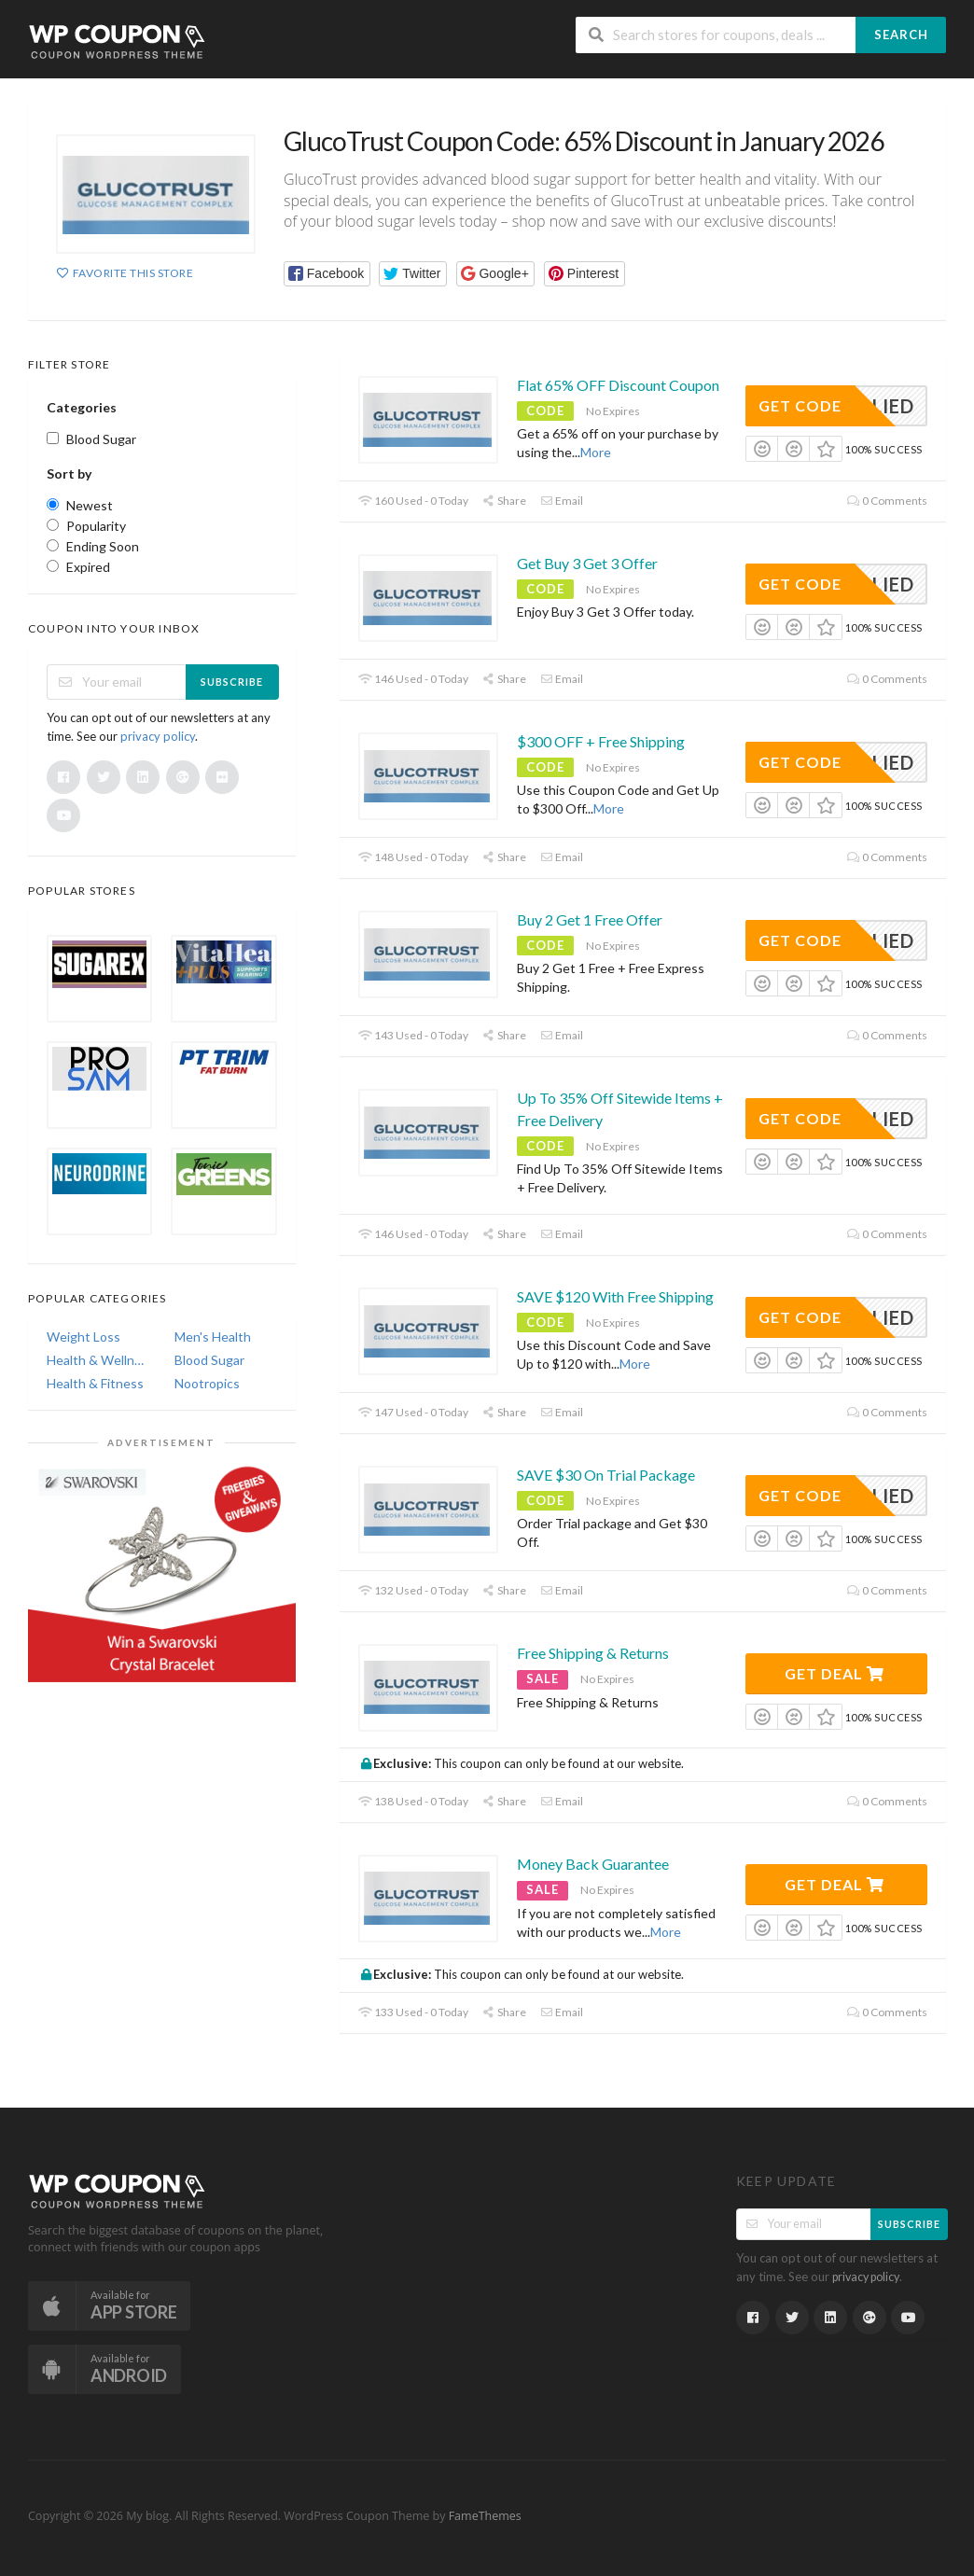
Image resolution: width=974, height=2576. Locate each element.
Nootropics (207, 1383)
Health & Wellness (97, 1360)
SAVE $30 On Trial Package (606, 1474)
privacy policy (157, 736)
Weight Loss (83, 1336)
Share (504, 501)
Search (901, 34)
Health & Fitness (95, 1383)
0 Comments (887, 501)
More (595, 452)
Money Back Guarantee (593, 1864)
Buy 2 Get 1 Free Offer (589, 919)
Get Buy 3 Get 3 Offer (587, 563)
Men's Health (212, 1336)
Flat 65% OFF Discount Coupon (618, 385)
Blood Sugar (209, 1360)
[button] (327, 273)
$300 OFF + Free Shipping (601, 741)
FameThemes (485, 2516)
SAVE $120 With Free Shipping (615, 1296)
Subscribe (232, 681)
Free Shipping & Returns (593, 1653)
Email (561, 501)
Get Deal (834, 1673)
